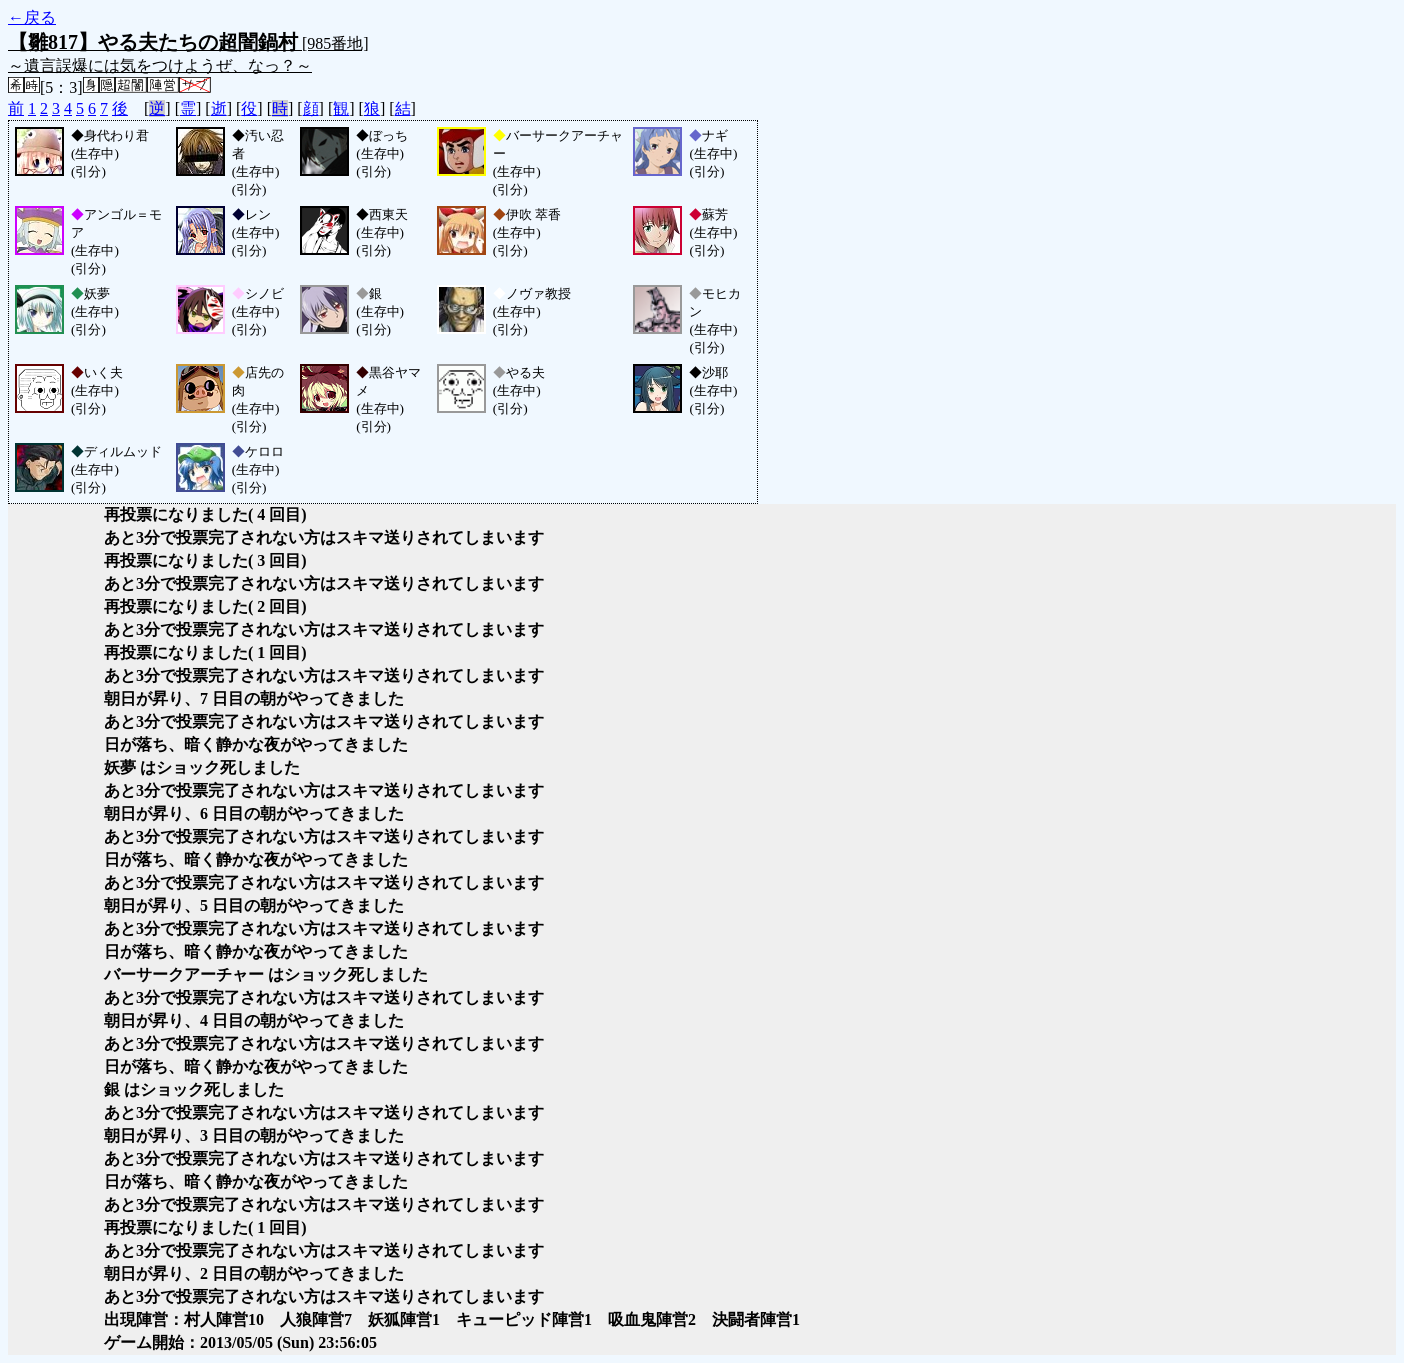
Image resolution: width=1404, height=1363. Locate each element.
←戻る (32, 17)
